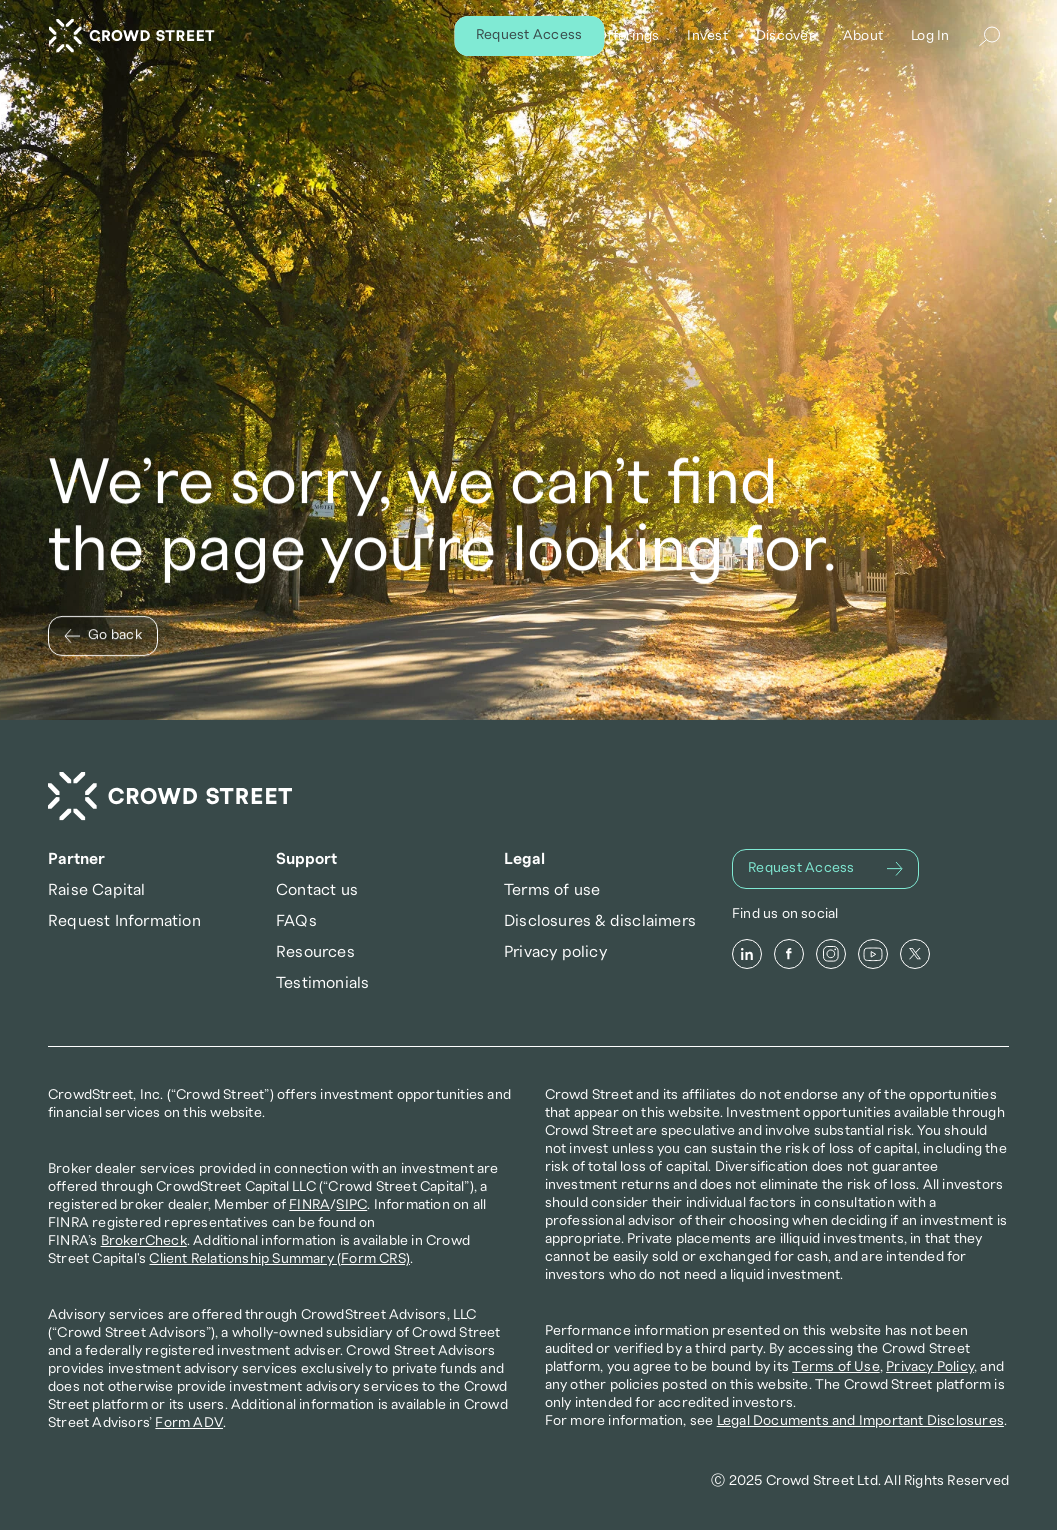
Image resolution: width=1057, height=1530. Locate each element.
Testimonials (322, 983)
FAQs (296, 921)
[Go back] (103, 636)
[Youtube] (873, 954)
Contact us (317, 890)
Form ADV (189, 1423)
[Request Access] (825, 869)
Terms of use (552, 890)
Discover (784, 36)
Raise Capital (97, 890)
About (862, 36)
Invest (707, 36)
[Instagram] (831, 954)
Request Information (124, 921)
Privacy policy (555, 952)
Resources (315, 952)
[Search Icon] (989, 36)
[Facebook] (789, 954)
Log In (930, 36)
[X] (915, 954)
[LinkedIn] (747, 954)
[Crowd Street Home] (170, 796)
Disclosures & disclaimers (600, 921)
